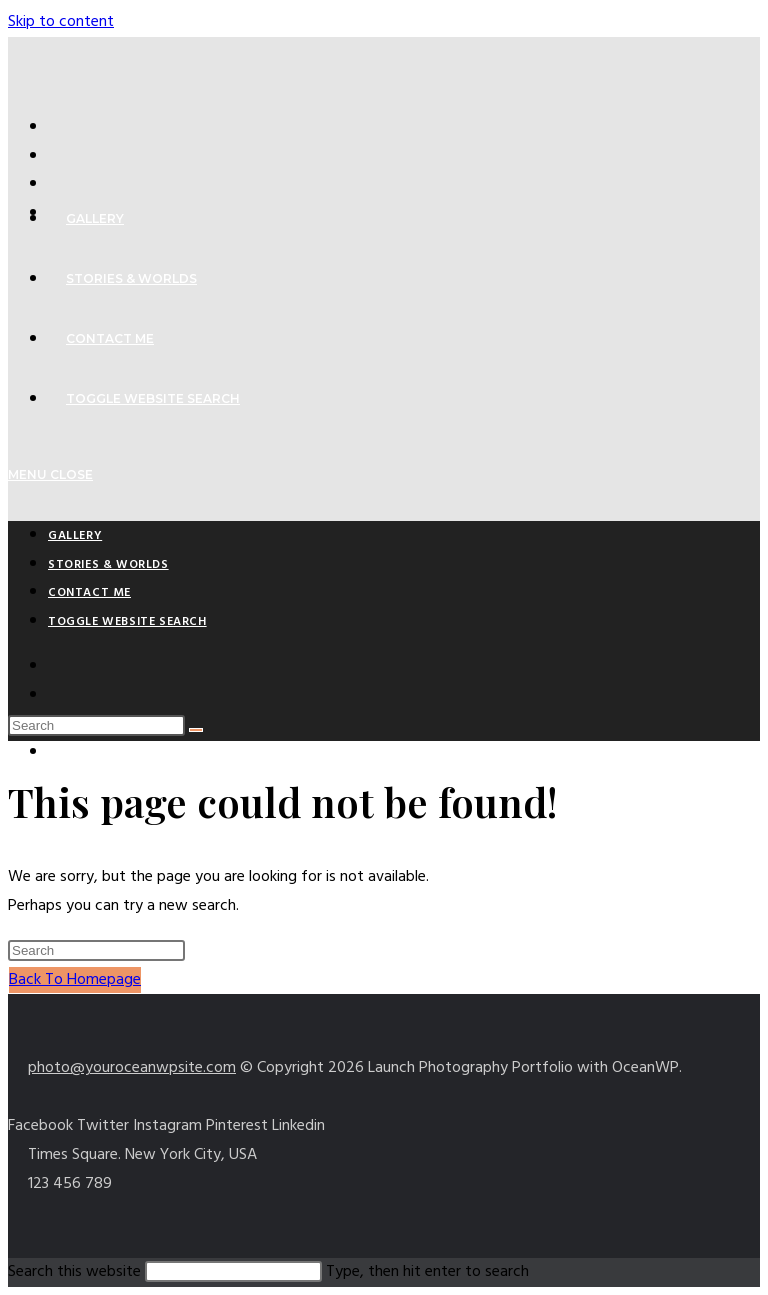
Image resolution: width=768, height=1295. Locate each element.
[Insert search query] (96, 725)
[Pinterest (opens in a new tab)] (58, 184)
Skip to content (61, 22)
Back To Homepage (75, 980)
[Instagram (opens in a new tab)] (58, 753)
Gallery (75, 536)
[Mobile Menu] (50, 474)
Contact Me (89, 593)
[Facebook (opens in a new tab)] (58, 156)
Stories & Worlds (108, 565)
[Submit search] (196, 730)
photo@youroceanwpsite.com (132, 1068)
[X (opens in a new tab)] (58, 127)
